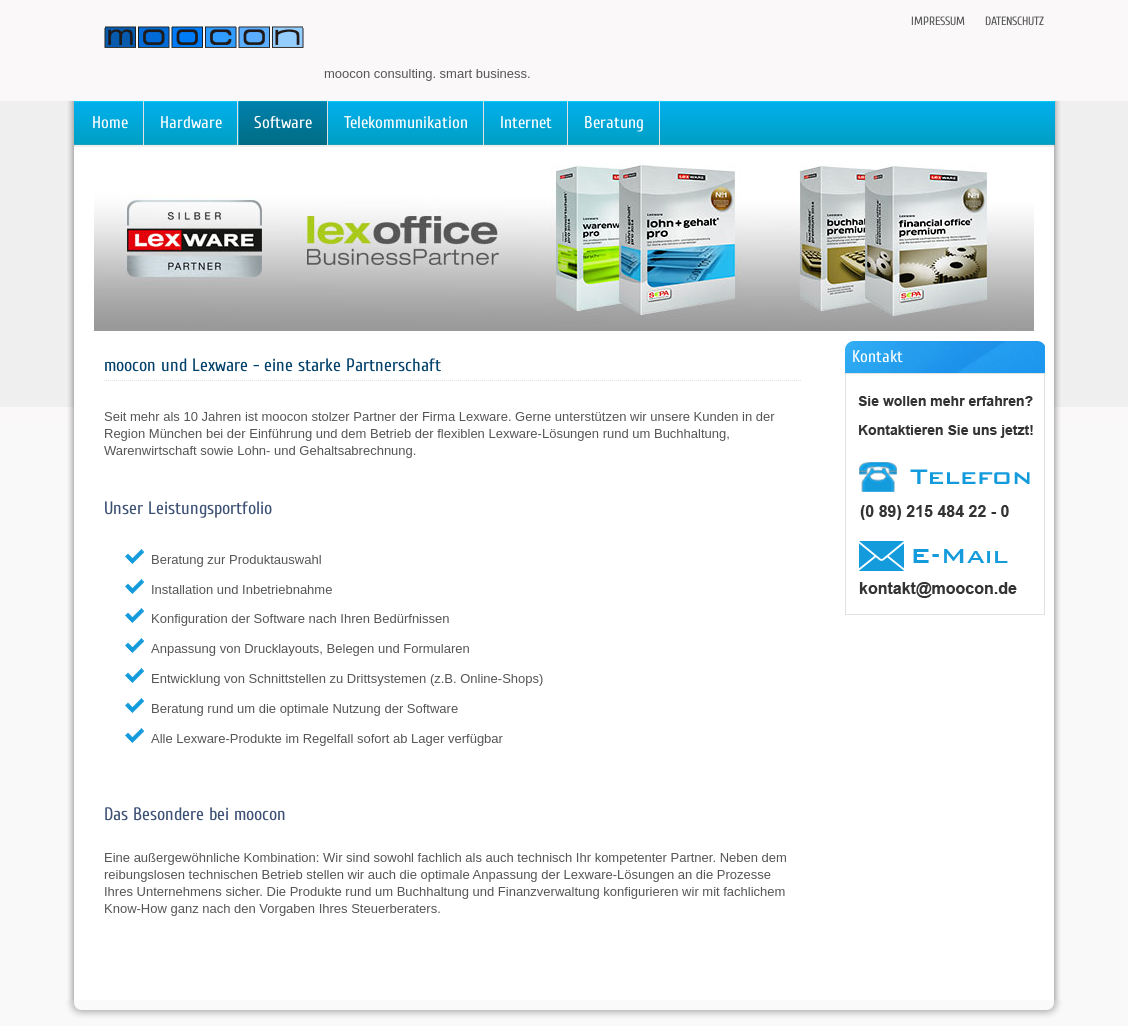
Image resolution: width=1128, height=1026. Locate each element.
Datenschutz (1014, 21)
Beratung (614, 122)
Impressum (938, 21)
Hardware (191, 122)
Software (283, 122)
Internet (526, 122)
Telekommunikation (406, 122)
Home (110, 122)
